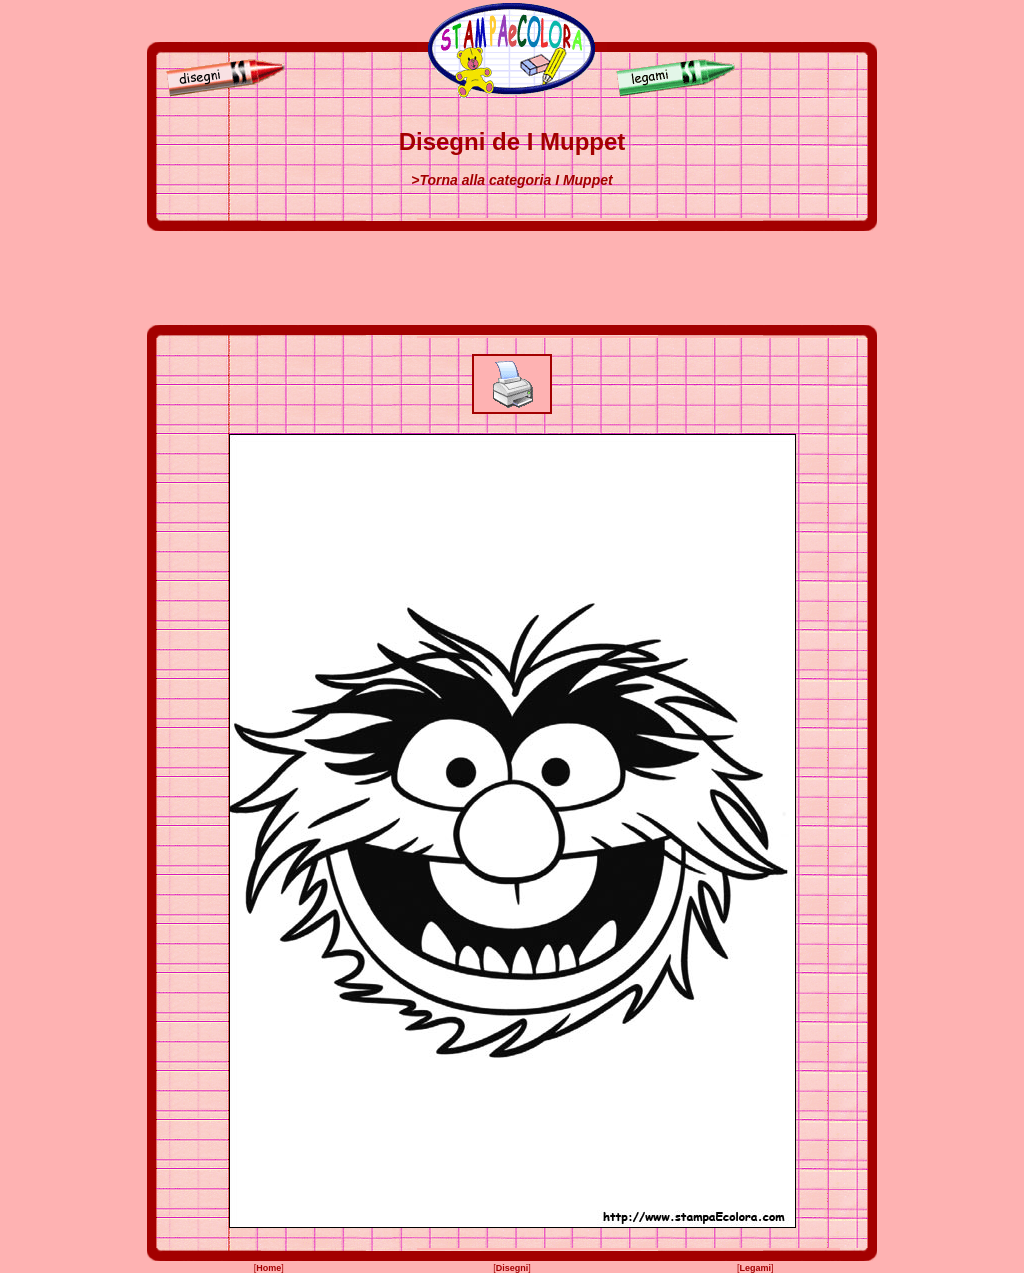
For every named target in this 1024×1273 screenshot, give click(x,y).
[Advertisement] (512, 278)
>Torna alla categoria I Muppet (511, 180)
